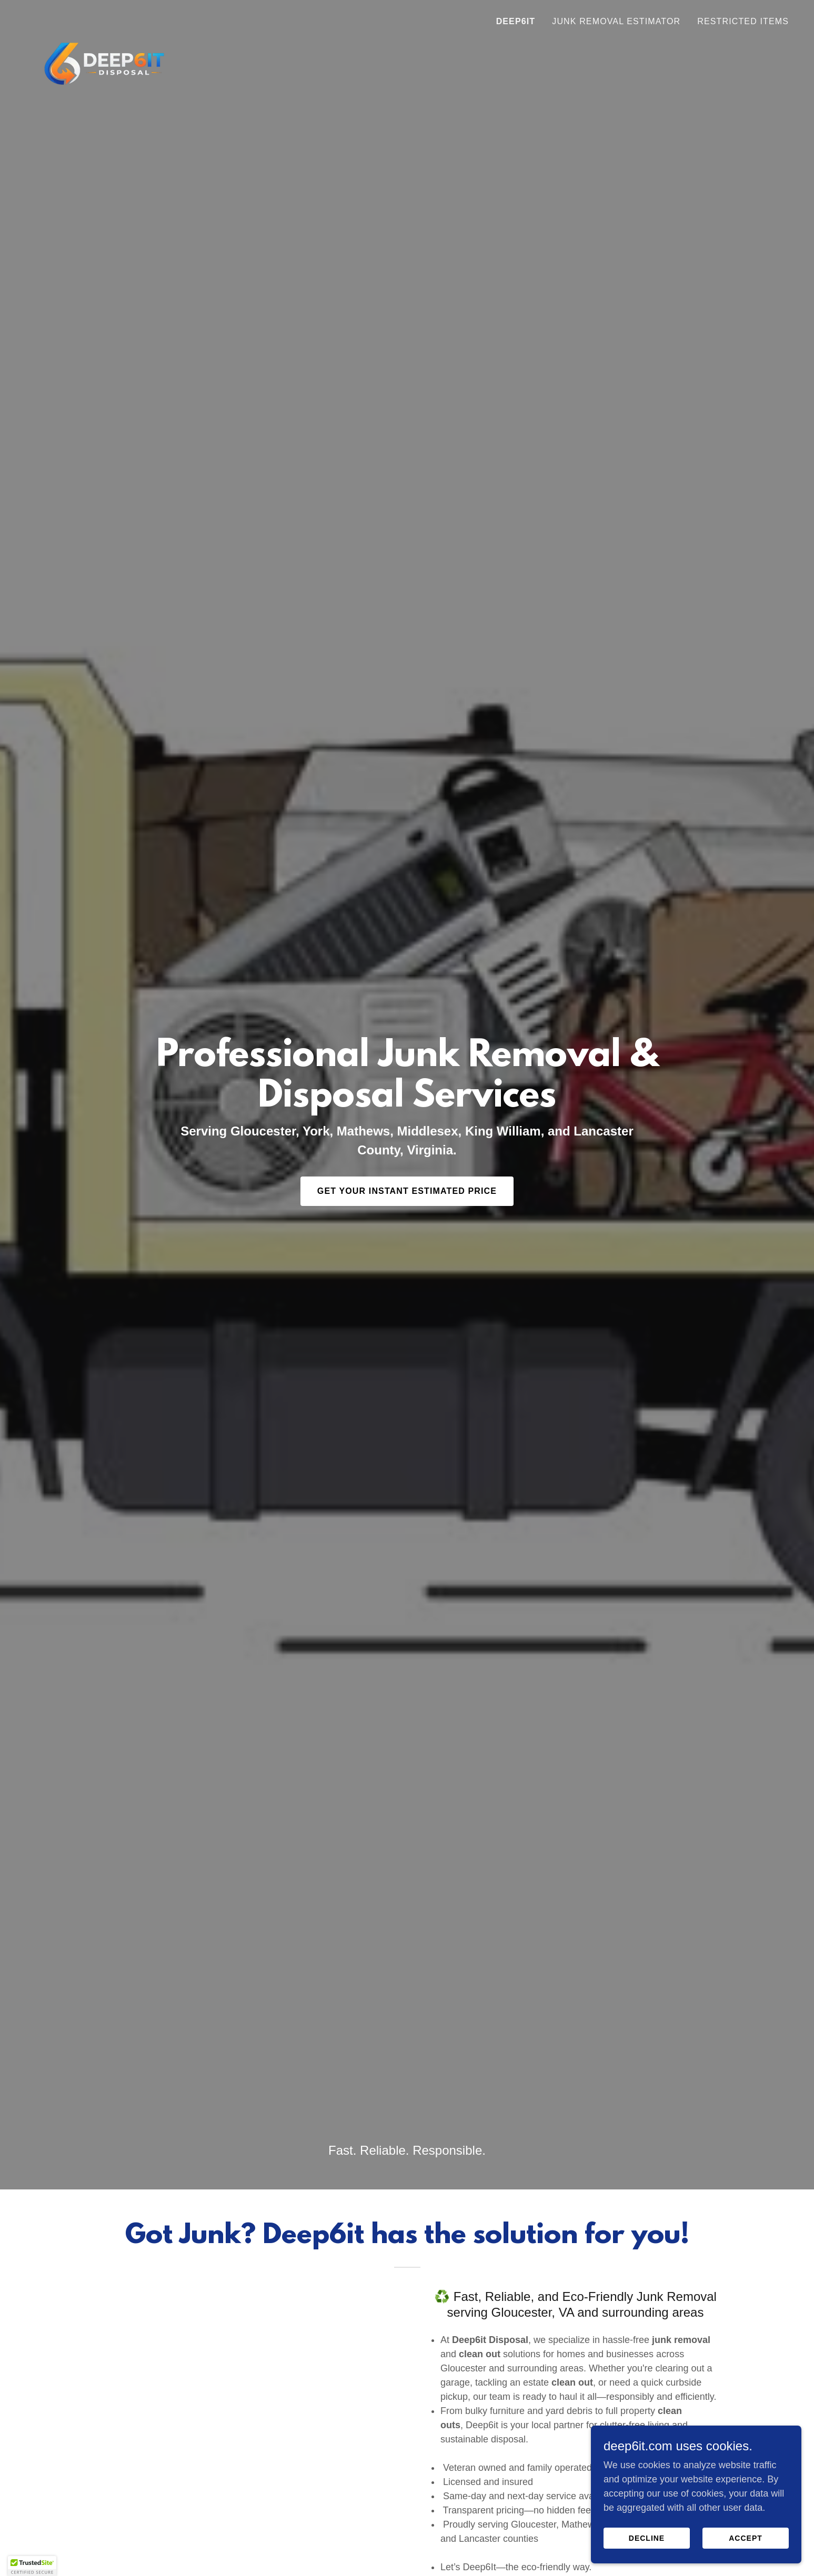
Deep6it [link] (516, 21)
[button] (32, 2566)
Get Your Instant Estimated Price (407, 1190)
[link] (104, 18)
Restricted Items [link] (743, 21)
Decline (647, 2538)
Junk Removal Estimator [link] (616, 21)
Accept (745, 2538)
